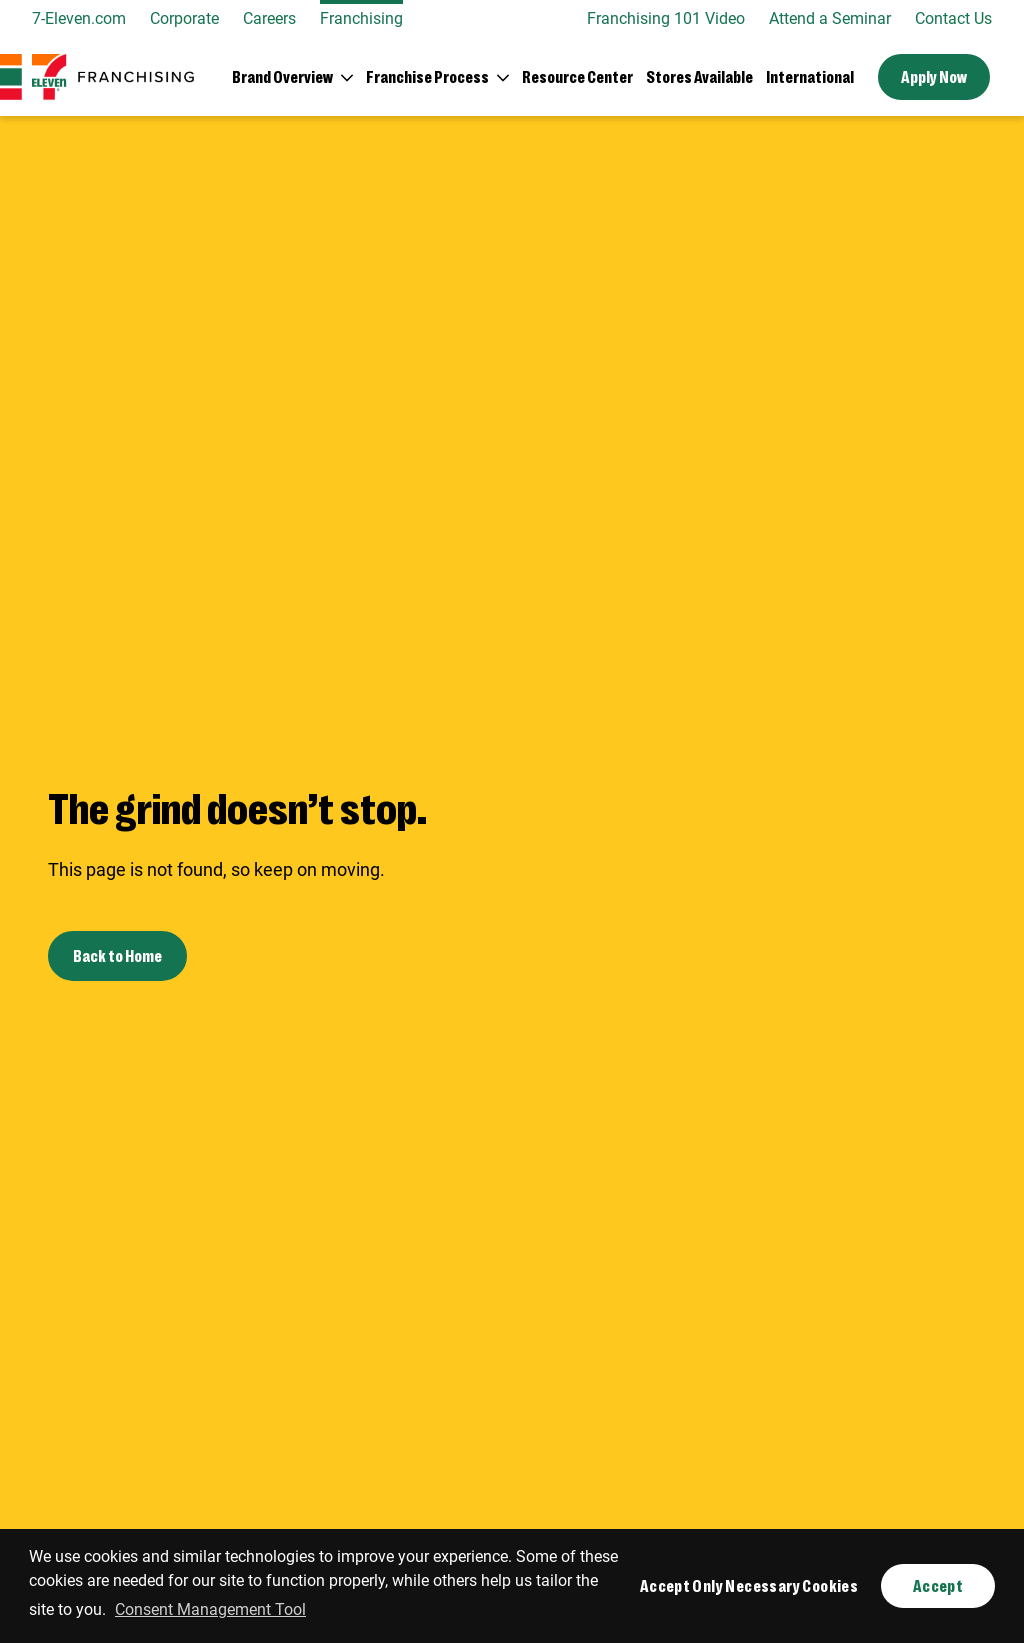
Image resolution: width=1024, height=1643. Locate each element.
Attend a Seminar (830, 18)
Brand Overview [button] (282, 76)
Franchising (361, 18)
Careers (269, 18)
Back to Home (117, 955)
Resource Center (577, 76)
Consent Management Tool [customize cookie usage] (210, 1609)
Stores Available (699, 76)
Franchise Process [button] (427, 76)
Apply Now (934, 76)
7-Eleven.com (79, 18)
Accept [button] (938, 1585)
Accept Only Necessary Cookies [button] (749, 1585)
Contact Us (953, 18)
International (810, 76)
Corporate (184, 18)
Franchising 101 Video (666, 18)
